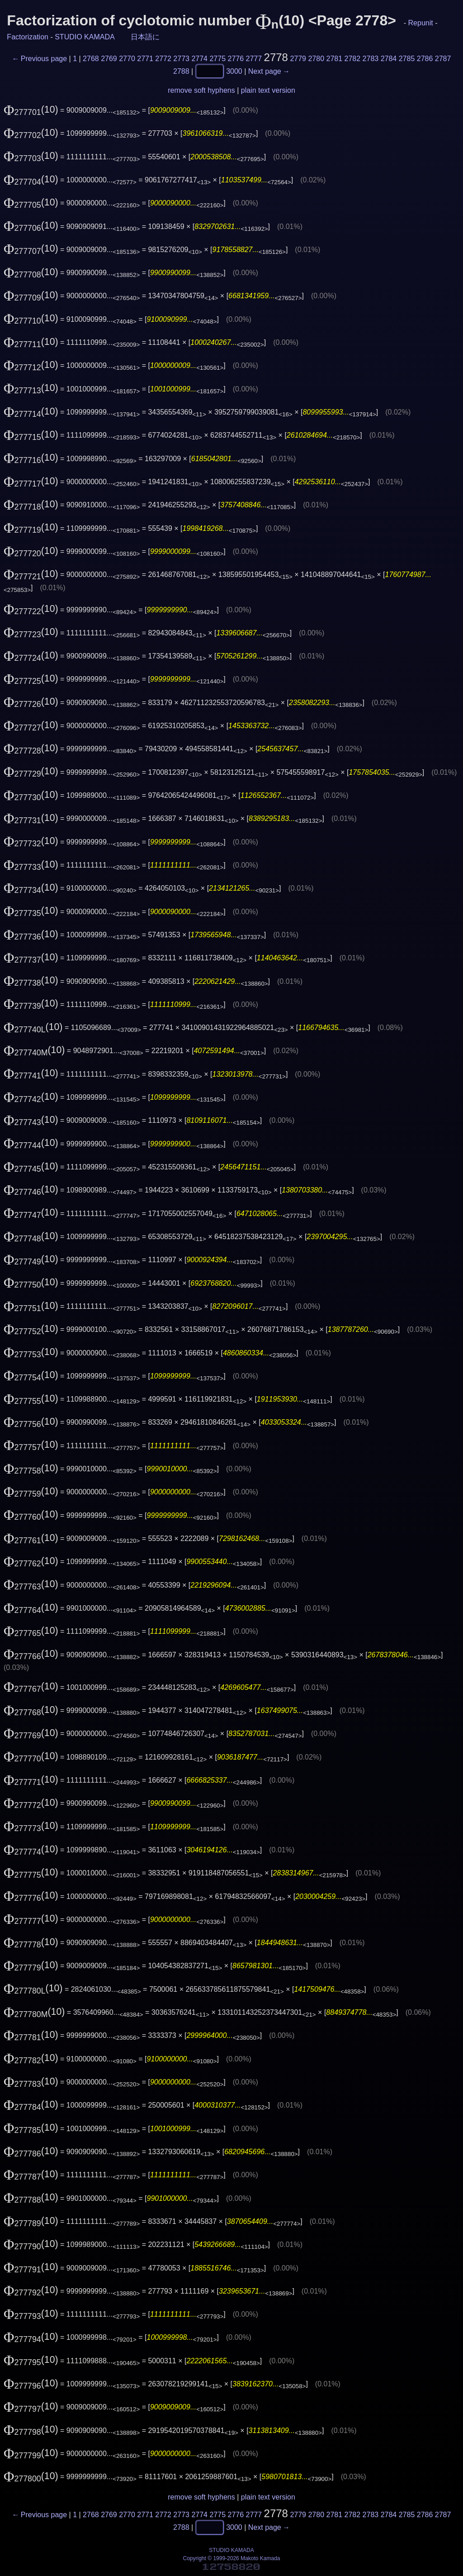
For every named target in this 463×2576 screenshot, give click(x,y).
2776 (235, 58)
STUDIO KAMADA (84, 37)
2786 (425, 58)
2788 (181, 71)
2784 (389, 58)
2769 (109, 58)
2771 (145, 58)
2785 (407, 58)
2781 (334, 58)
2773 (181, 58)
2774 (199, 58)
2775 (217, 58)
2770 (127, 58)
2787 (443, 58)
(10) (31, 109)
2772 (163, 58)
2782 (353, 58)
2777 (254, 58)
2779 (298, 58)
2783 (371, 58)
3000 (234, 71)
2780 (316, 58)
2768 (91, 58)
